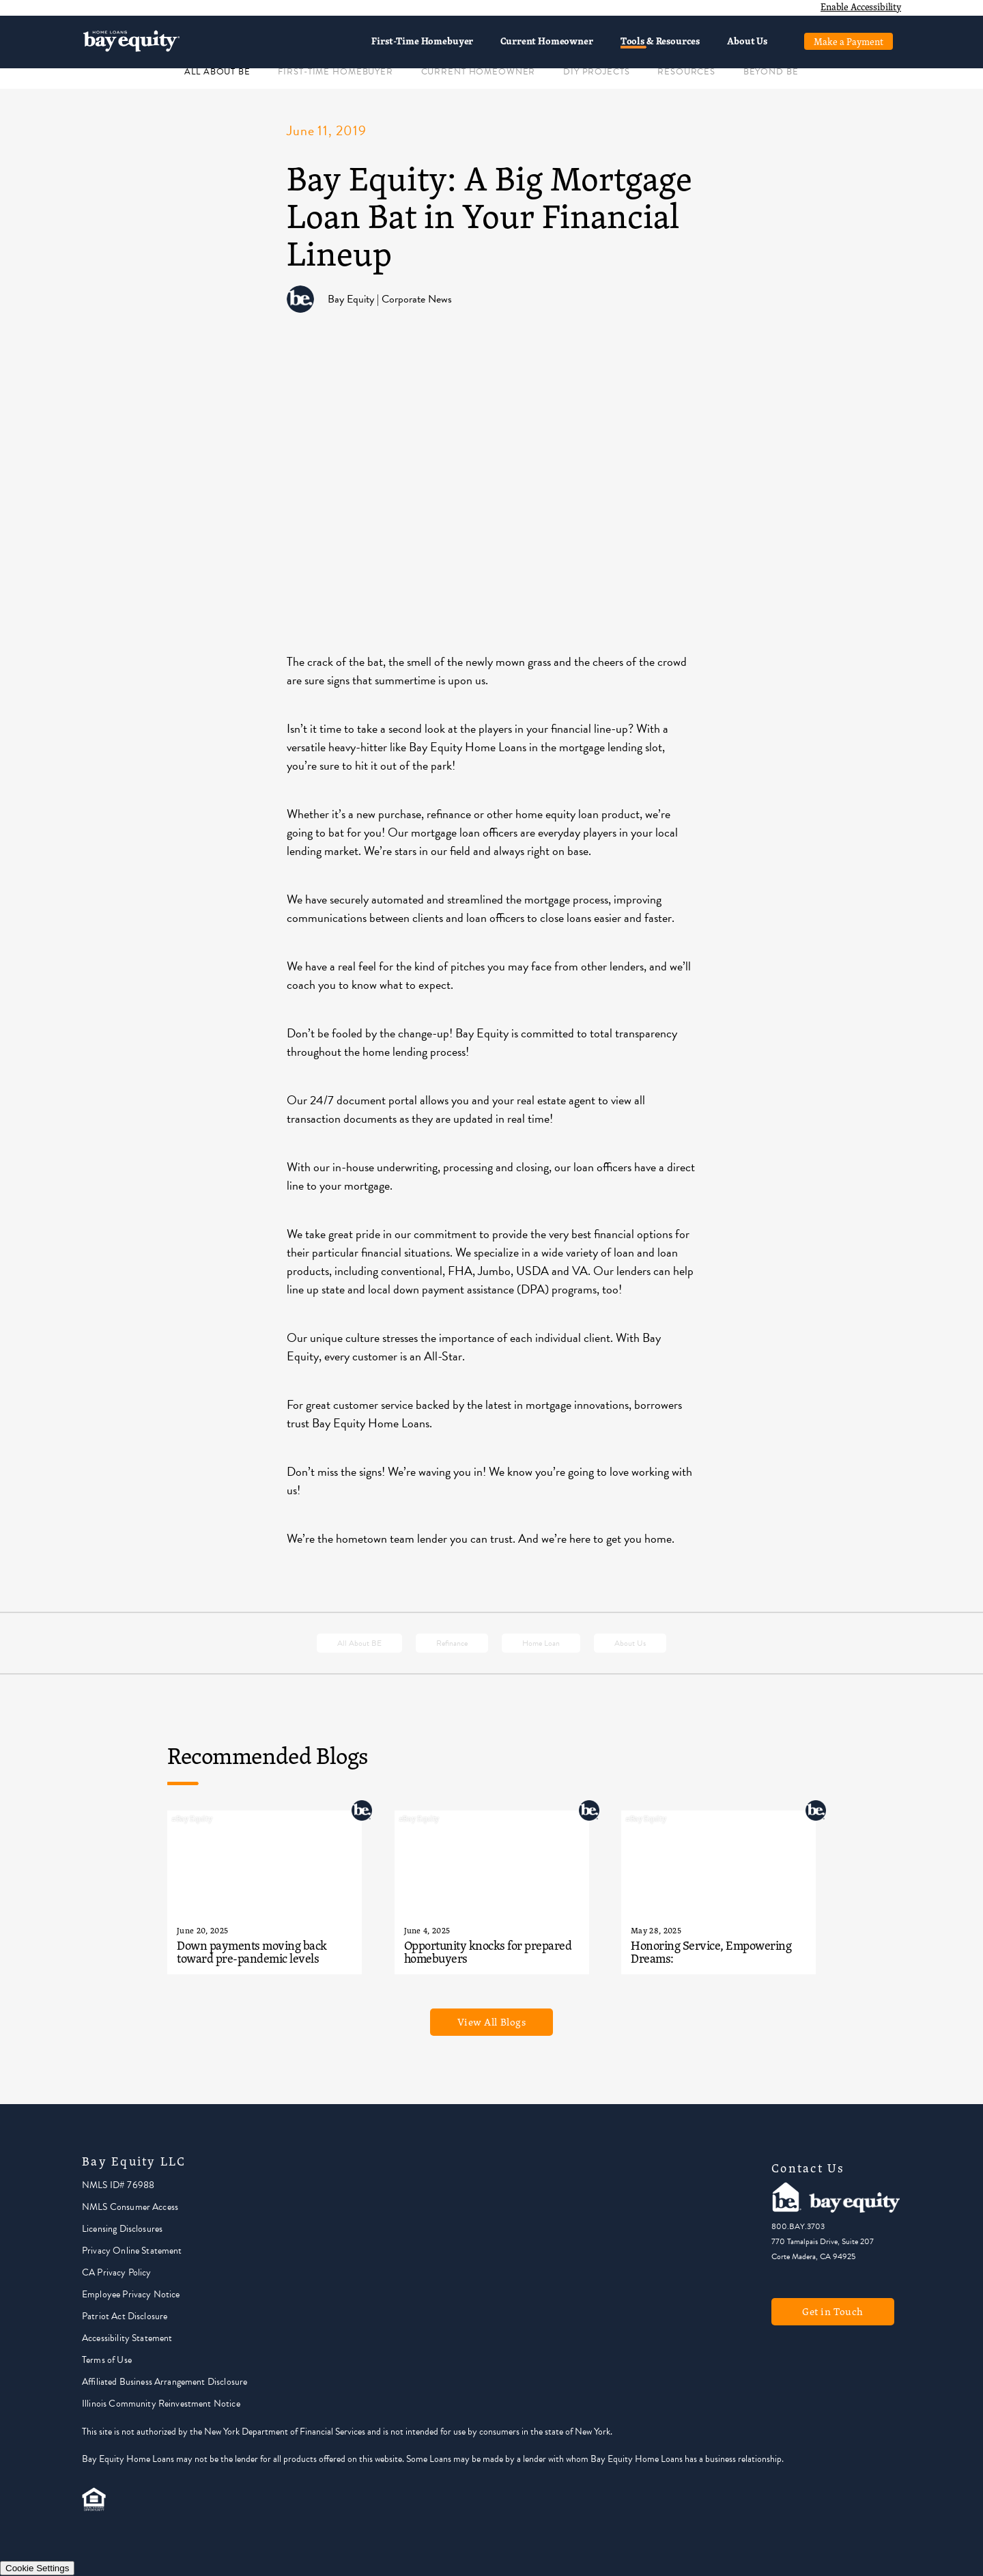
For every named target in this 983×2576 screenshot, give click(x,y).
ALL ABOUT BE (217, 72)
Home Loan (541, 1643)
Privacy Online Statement (132, 2250)
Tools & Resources (660, 40)
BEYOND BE (771, 72)
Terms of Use (107, 2360)
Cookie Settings (37, 2568)
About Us (747, 40)
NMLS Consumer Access (130, 2207)
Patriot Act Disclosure (124, 2316)
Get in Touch (833, 2311)
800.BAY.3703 (798, 2226)
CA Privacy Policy (117, 2272)
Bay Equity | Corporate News (390, 299)
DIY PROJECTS (596, 72)
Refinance (452, 1643)
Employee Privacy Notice (131, 2294)
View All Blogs (491, 2021)
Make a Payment (848, 41)
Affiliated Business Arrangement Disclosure (164, 2382)
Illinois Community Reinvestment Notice (161, 2403)
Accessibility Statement (127, 2338)
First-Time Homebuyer (422, 40)
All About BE (359, 1643)
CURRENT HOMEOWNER (478, 72)
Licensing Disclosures (122, 2229)
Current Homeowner (546, 40)
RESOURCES (686, 72)
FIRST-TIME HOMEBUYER (335, 72)
